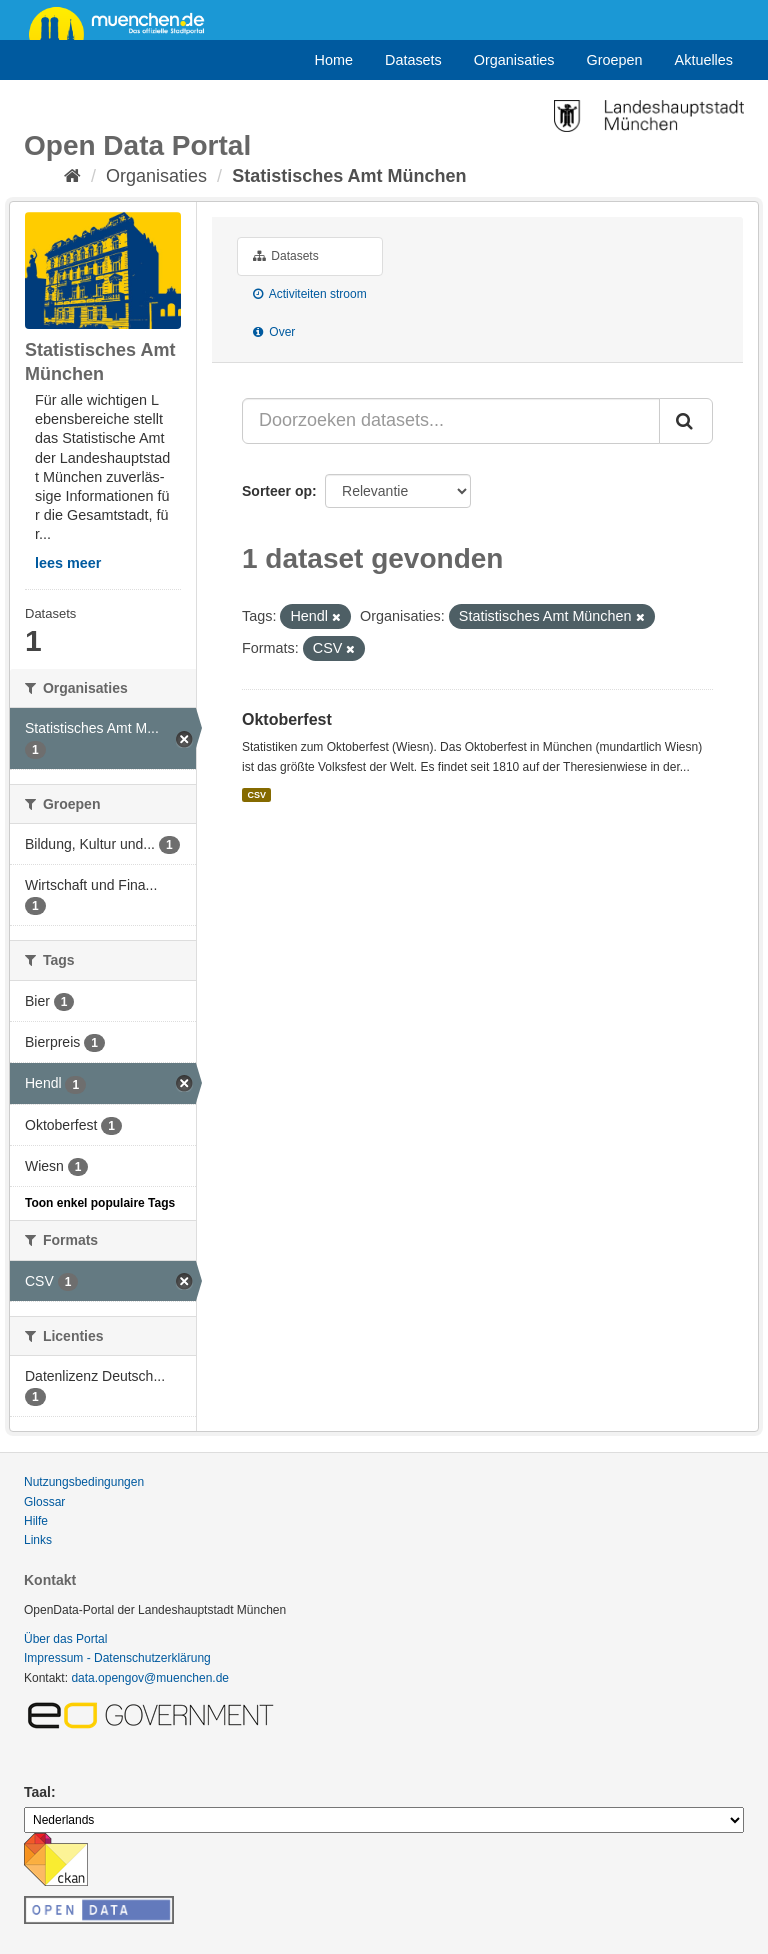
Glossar (44, 1502)
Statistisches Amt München (349, 176)
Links (38, 1540)
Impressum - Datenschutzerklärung (117, 1658)
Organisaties (514, 60)
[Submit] (686, 421)
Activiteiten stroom (310, 294)
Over (274, 332)
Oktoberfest (287, 719)
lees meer (68, 563)
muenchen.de (124, 22)
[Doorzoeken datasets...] (451, 421)
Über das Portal (65, 1639)
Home (334, 60)
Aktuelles (704, 60)
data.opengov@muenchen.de (150, 1678)
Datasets (413, 60)
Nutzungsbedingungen (84, 1482)
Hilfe (36, 1521)
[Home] (72, 176)
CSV (256, 795)
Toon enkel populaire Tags (100, 1203)
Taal (37, 1792)
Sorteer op (277, 491)
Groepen (615, 60)
